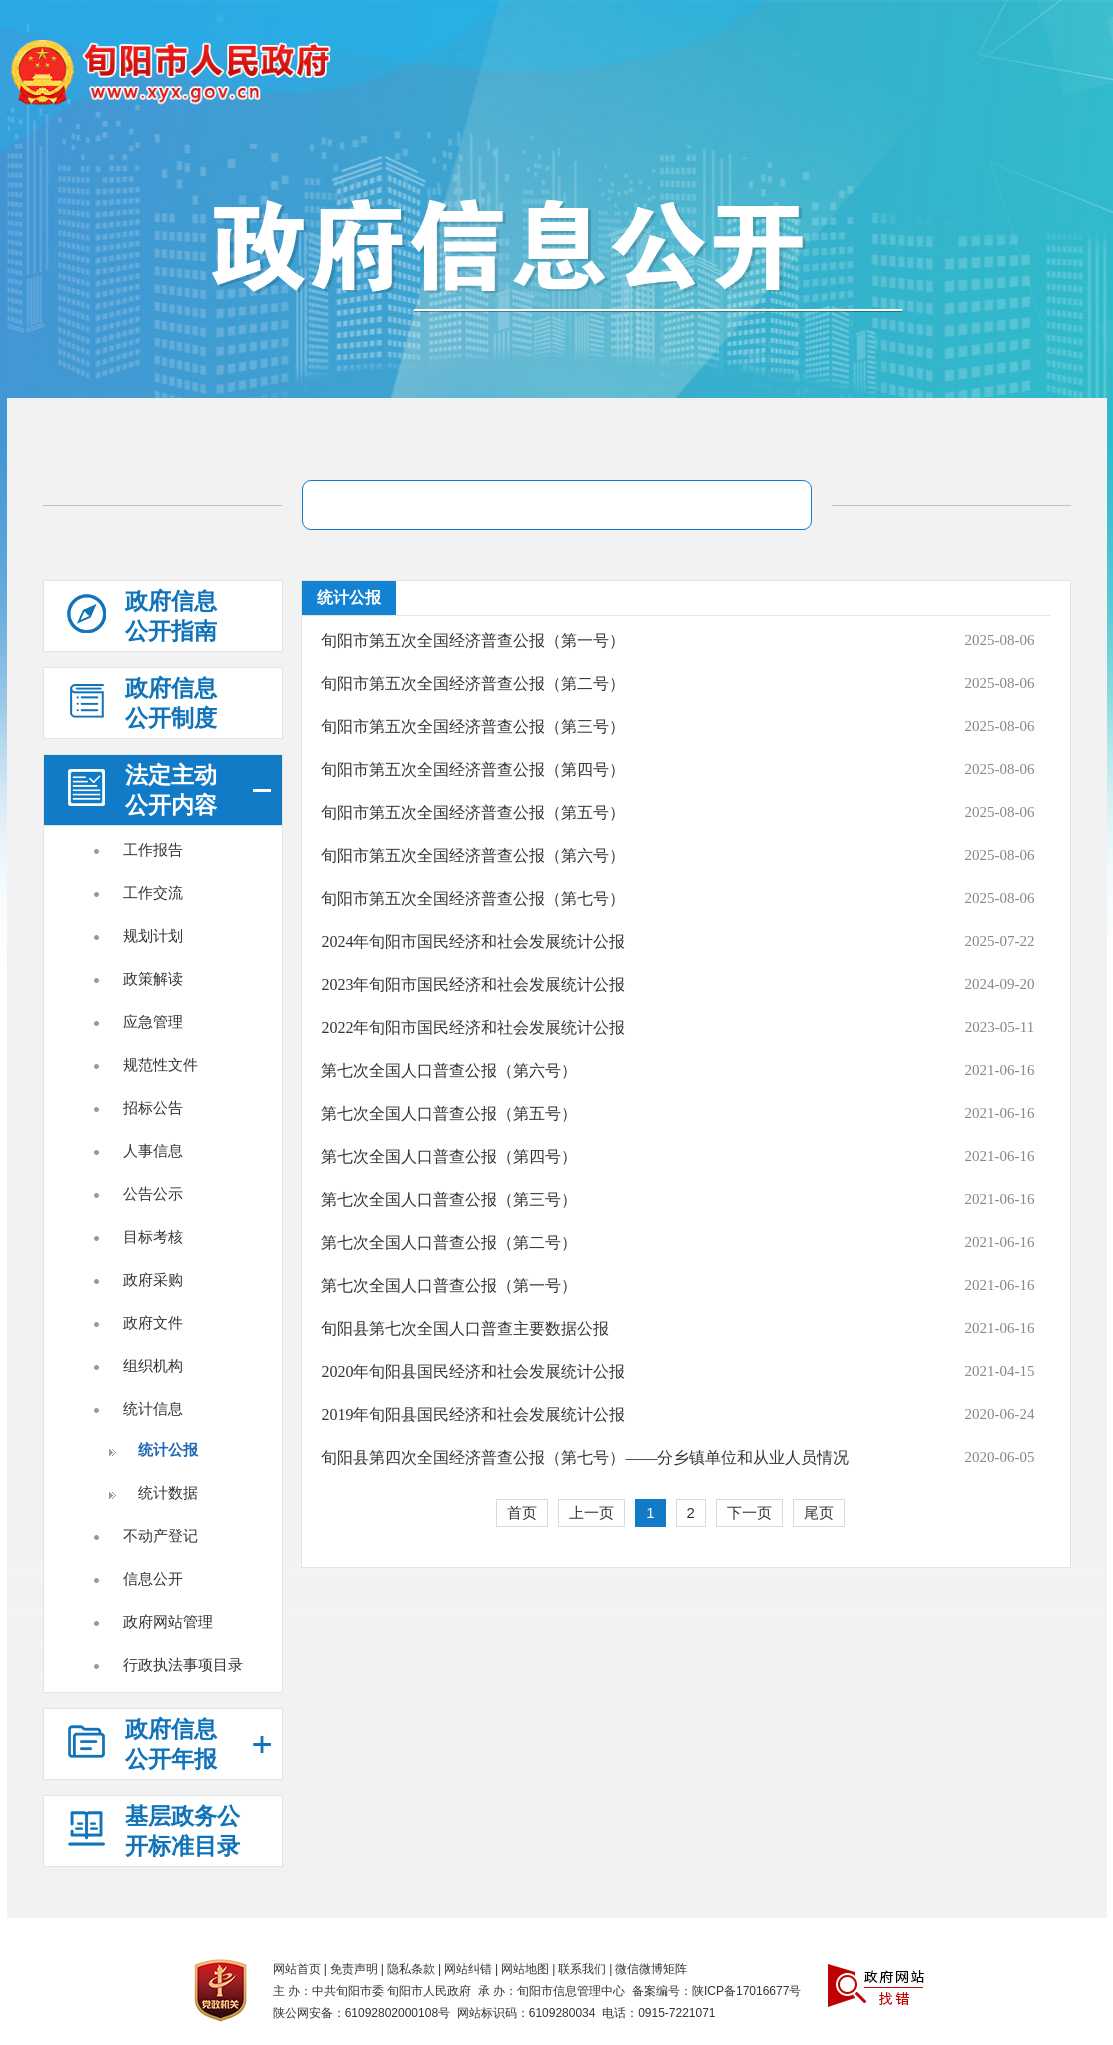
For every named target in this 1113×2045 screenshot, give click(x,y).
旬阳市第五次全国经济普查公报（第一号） (473, 640)
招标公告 (153, 1107)
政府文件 (153, 1322)
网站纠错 (468, 1969)
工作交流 (153, 892)
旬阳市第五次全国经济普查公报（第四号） (473, 769)
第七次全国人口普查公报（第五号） (449, 1113)
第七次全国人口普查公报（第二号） (449, 1242)
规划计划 (153, 935)
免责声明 (354, 1969)
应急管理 (153, 1021)
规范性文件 (160, 1064)
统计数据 (168, 1492)
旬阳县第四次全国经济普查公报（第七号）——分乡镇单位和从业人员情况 (585, 1457)
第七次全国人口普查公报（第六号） (449, 1070)
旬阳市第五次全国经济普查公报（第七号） (473, 898)
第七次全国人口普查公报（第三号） (449, 1199)
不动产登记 (160, 1535)
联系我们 (582, 1969)
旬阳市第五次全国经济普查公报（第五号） (473, 812)
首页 (522, 1512)
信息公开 (153, 1578)
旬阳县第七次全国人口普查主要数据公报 (465, 1328)
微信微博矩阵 (651, 1969)
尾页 (819, 1512)
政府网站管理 (168, 1621)
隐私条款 (411, 1969)
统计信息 (153, 1408)
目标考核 (153, 1236)
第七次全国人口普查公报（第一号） (449, 1285)
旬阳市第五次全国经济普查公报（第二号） (473, 683)
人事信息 (153, 1150)
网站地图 (525, 1969)
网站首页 (297, 1969)
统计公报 (168, 1449)
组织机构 (153, 1365)
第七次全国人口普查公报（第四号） (449, 1156)
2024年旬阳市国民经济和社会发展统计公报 (473, 941)
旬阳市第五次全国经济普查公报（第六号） (473, 855)
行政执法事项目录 (183, 1664)
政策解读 (153, 978)
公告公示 (153, 1193)
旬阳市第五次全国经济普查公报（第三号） (473, 726)
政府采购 (153, 1279)
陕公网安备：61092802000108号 (361, 2013)
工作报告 (153, 849)
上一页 (591, 1512)
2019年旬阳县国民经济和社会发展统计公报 (473, 1414)
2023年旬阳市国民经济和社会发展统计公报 (473, 984)
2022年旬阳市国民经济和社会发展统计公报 (473, 1027)
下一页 (749, 1512)
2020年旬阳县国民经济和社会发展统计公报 (473, 1371)
